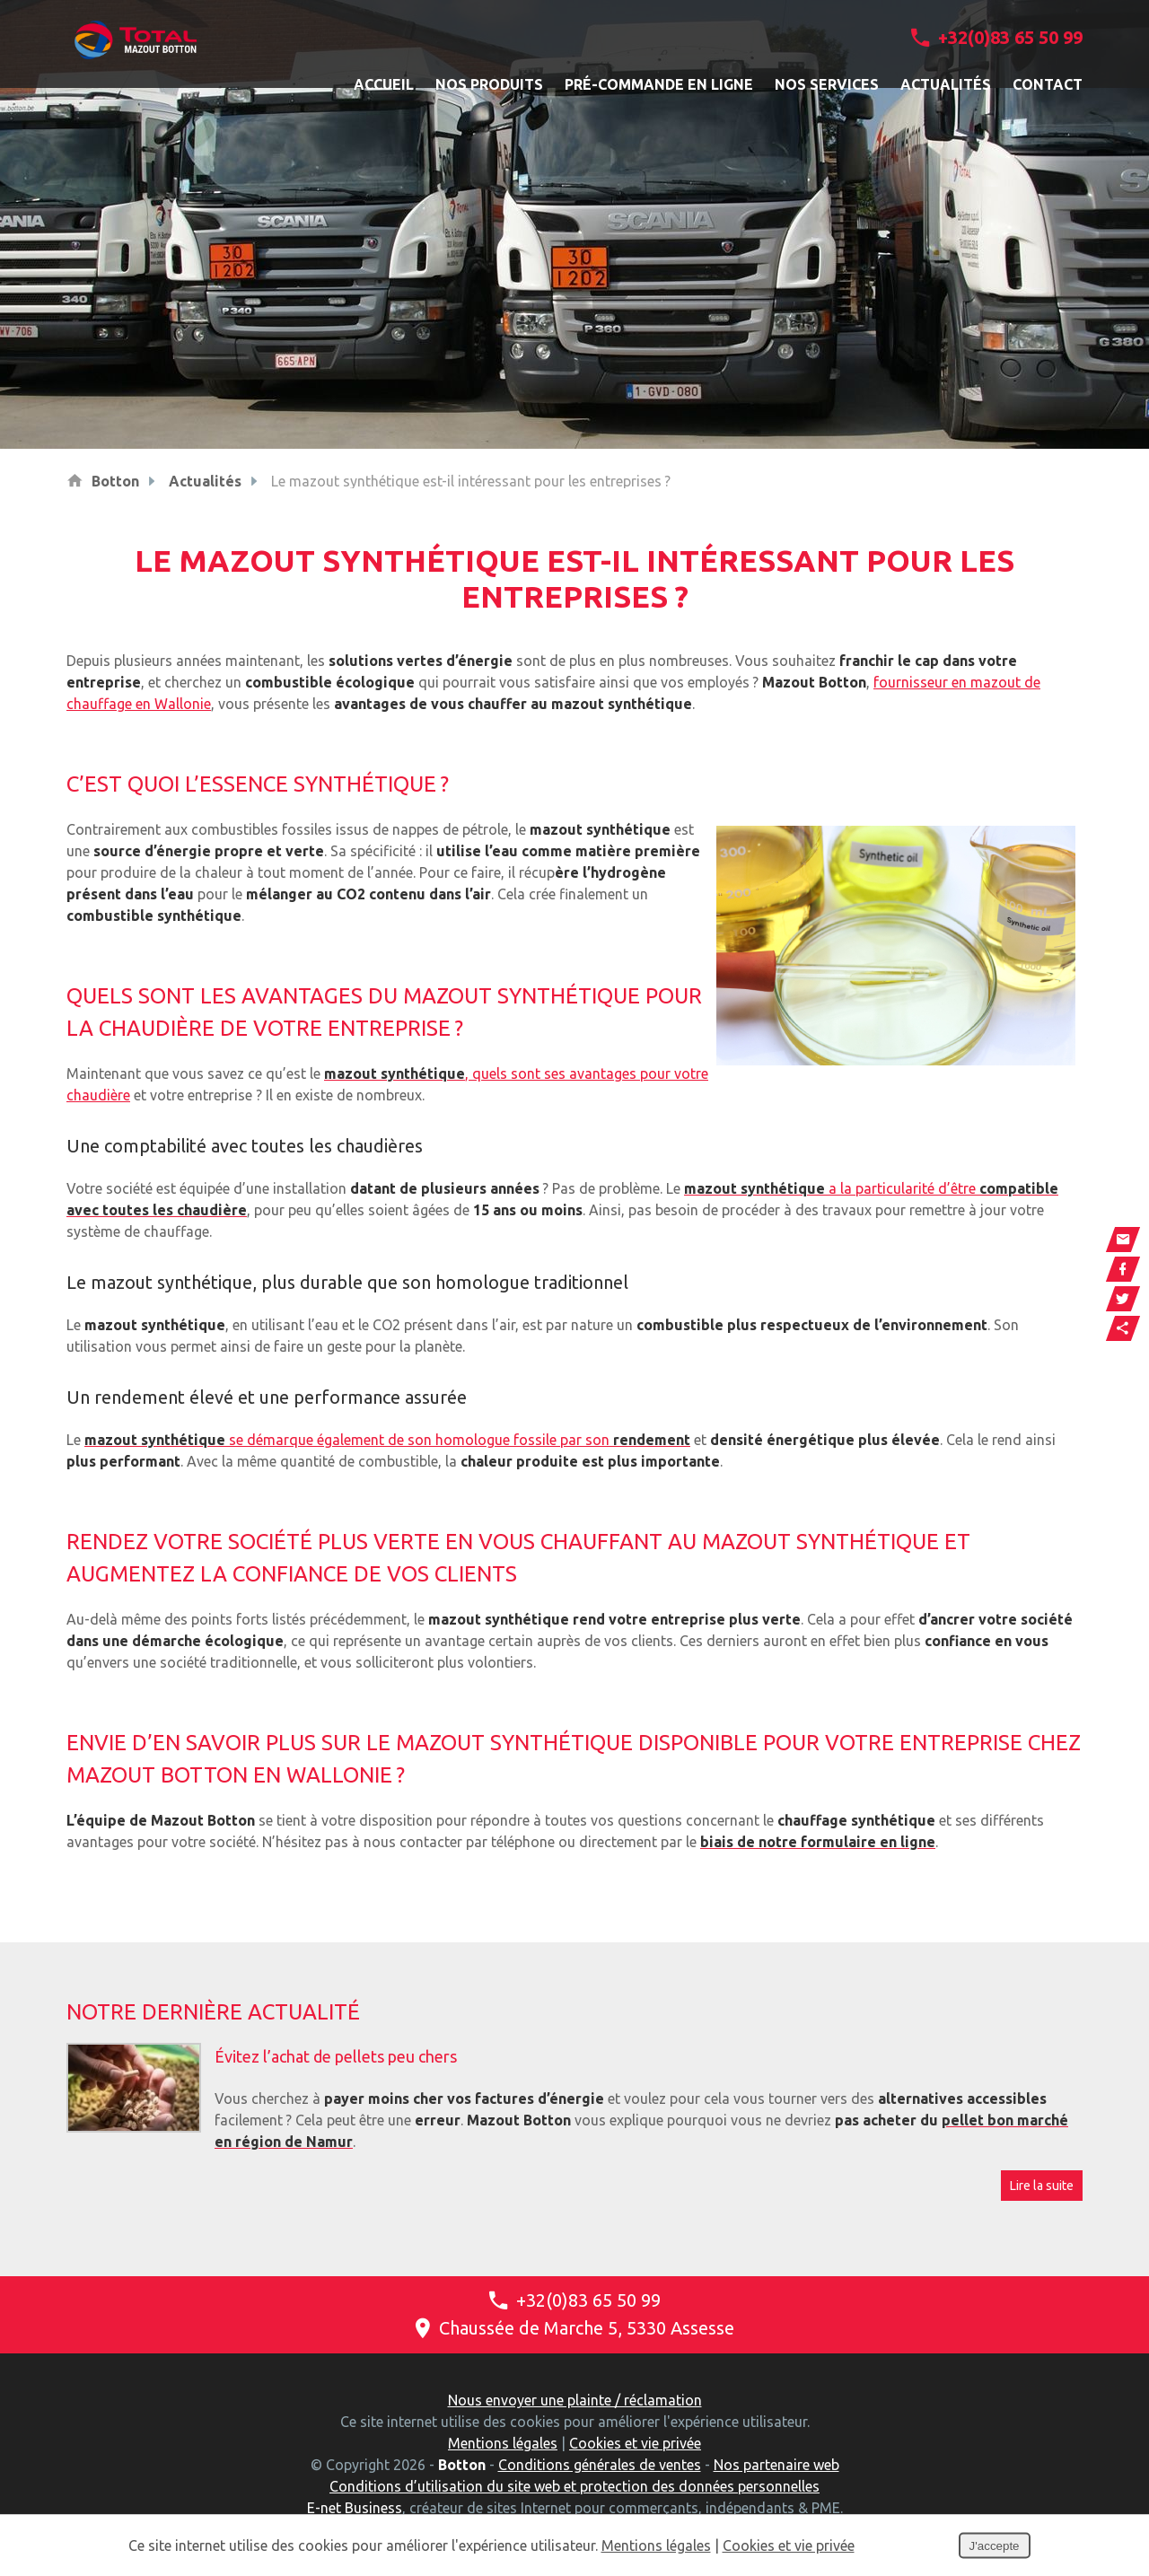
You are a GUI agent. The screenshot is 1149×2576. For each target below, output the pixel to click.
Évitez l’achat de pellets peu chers (336, 2056)
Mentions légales (502, 2443)
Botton (115, 481)
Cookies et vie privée (635, 2443)
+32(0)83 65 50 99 (997, 37)
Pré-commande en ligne (659, 84)
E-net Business (354, 2508)
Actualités (945, 84)
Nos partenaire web (776, 2465)
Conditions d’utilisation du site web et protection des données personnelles (574, 2486)
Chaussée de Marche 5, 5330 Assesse (575, 2328)
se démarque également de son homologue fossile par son (387, 1440)
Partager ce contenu (1123, 1328)
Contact (1048, 84)
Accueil (384, 84)
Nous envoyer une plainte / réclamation (575, 2400)
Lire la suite (1042, 2185)
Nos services (827, 84)
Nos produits (489, 84)
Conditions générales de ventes (599, 2465)
